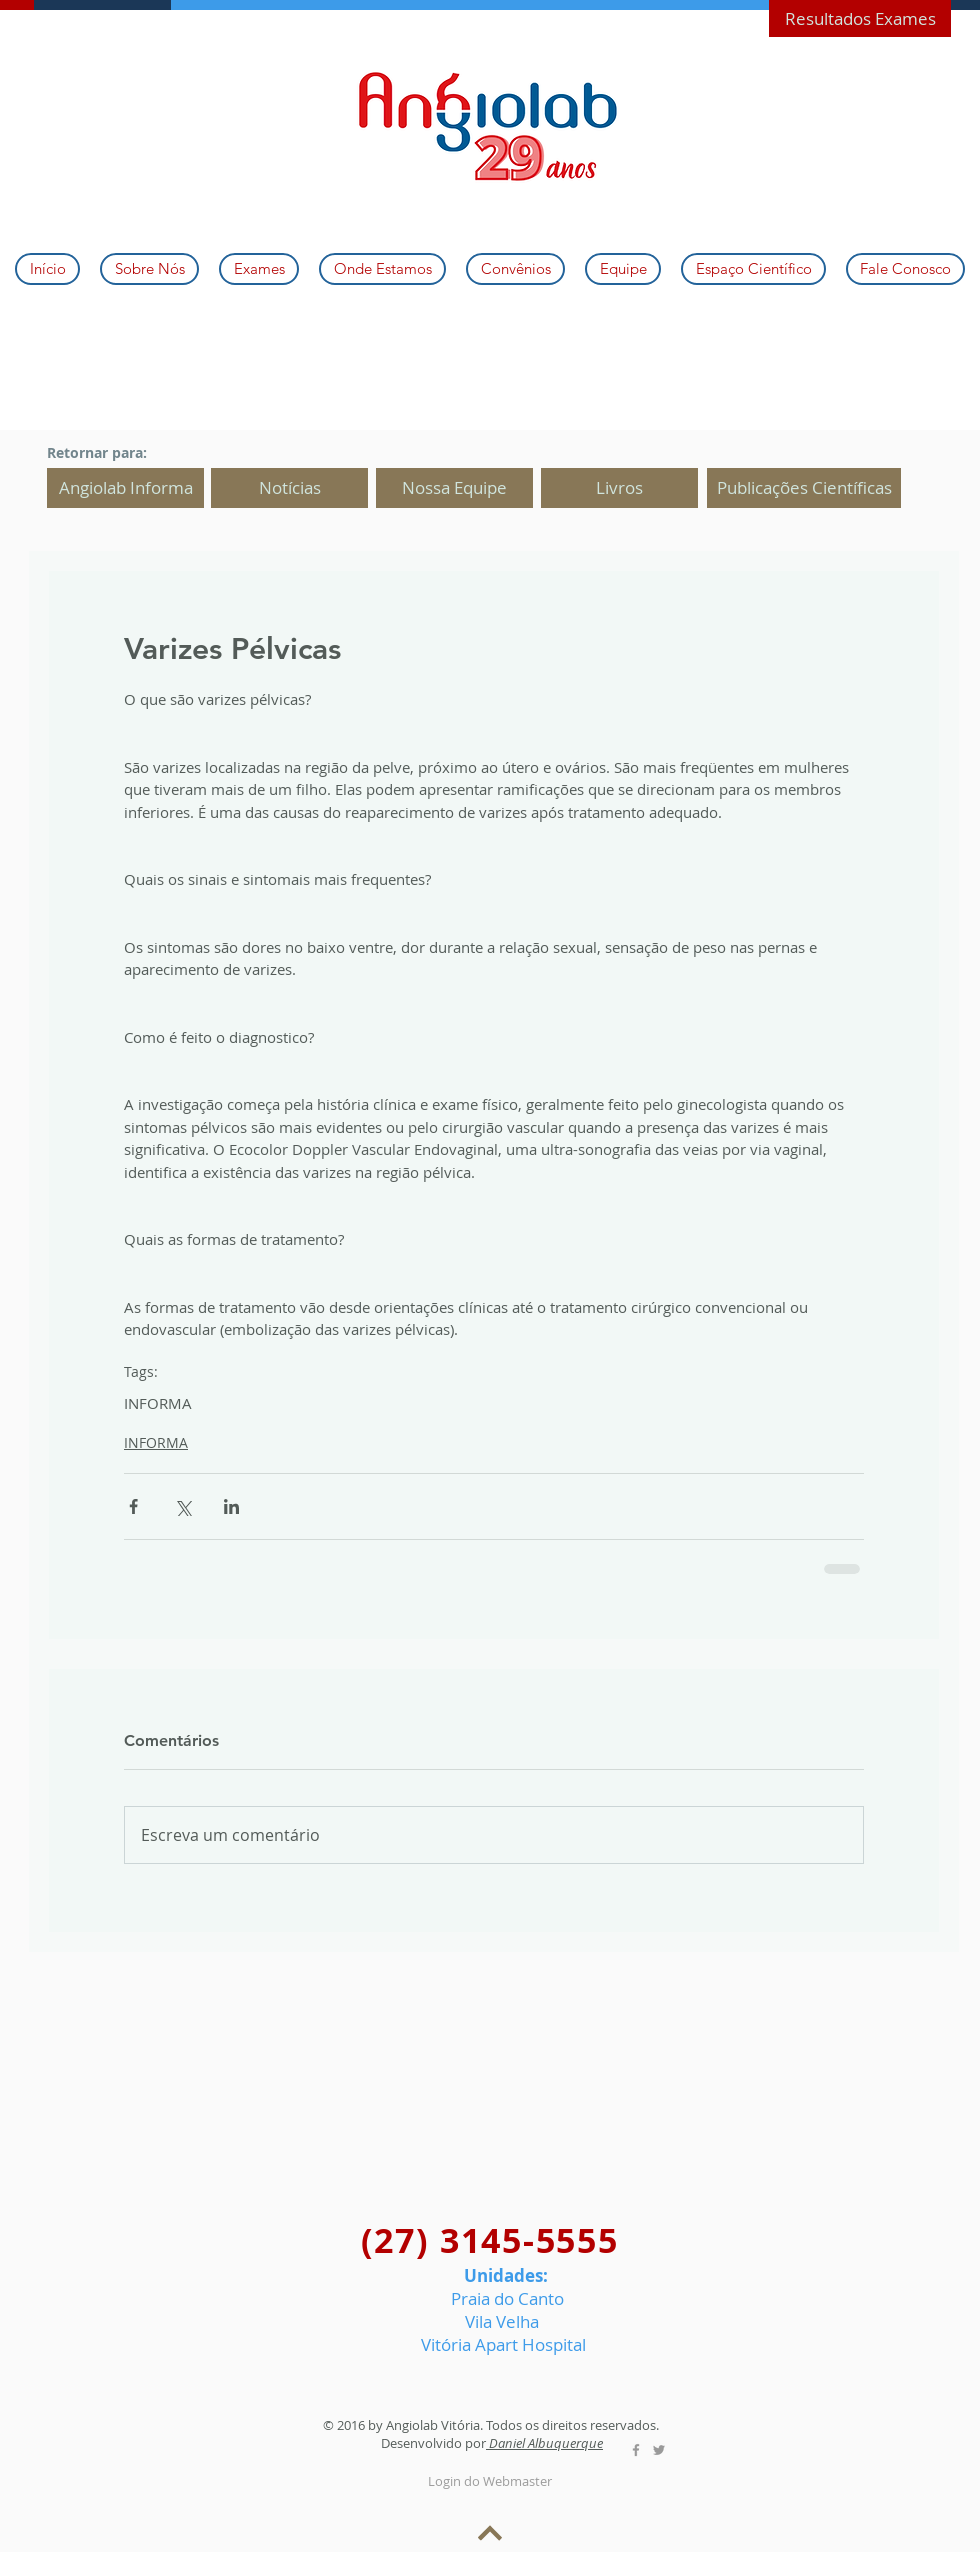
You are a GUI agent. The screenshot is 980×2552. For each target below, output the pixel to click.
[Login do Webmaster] (489, 2482)
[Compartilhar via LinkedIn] (231, 1506)
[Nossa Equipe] (454, 488)
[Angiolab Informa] (125, 488)
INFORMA (158, 1403)
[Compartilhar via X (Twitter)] (182, 1506)
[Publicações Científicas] (804, 488)
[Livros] (619, 488)
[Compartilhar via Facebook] (133, 1506)
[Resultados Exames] (860, 18)
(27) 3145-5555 (490, 2240)
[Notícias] (289, 488)
